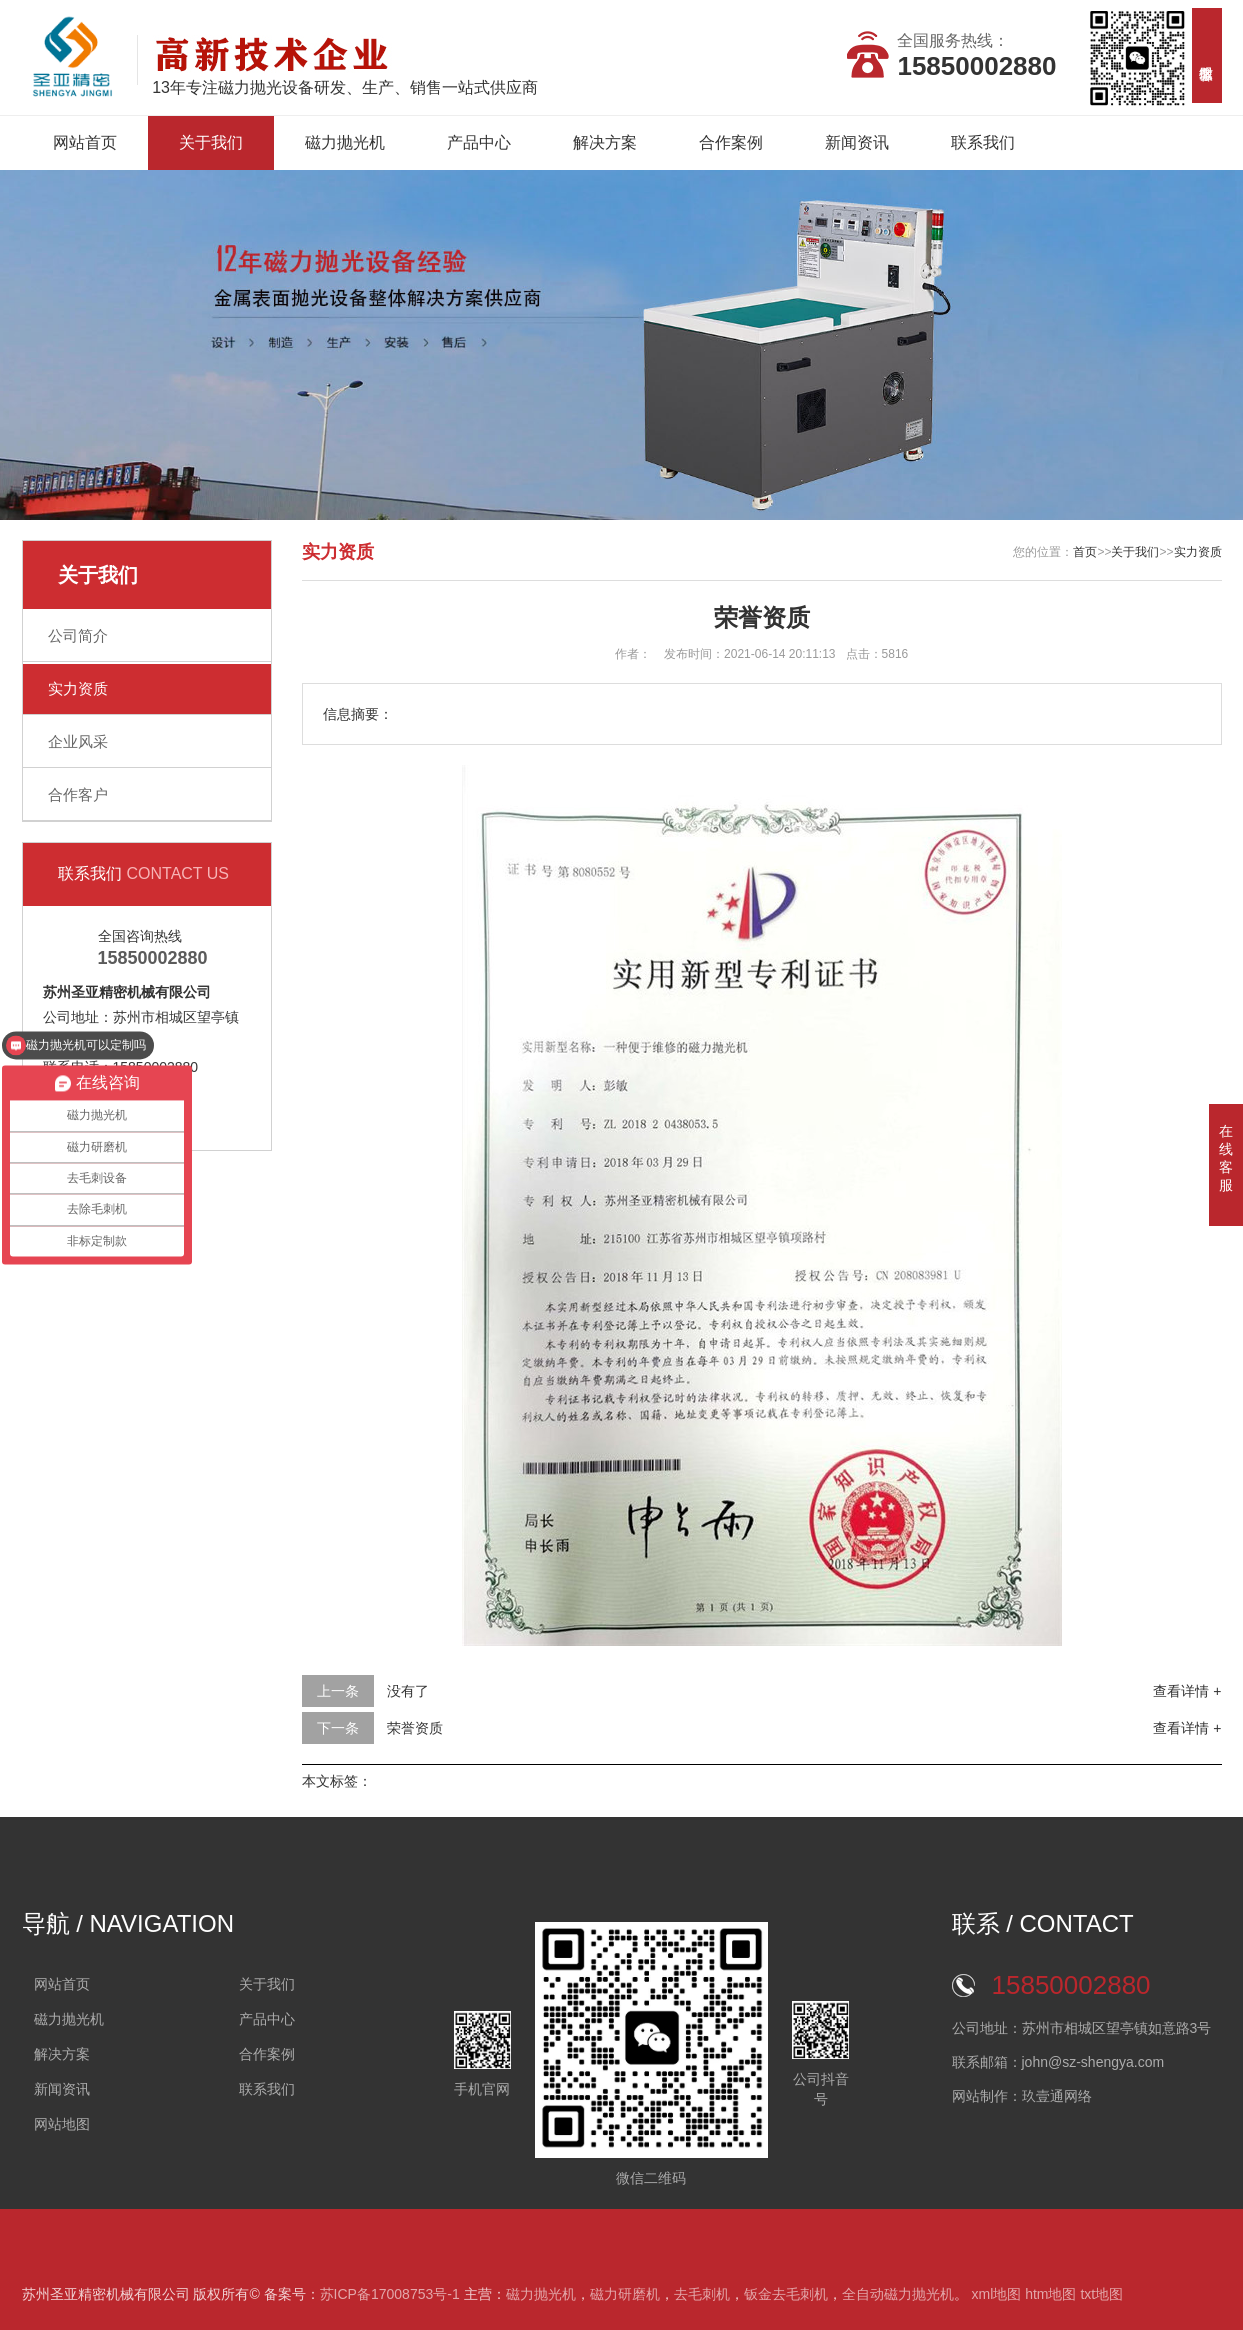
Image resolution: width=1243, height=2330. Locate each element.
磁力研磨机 (625, 2294)
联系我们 (983, 142)
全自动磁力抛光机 (898, 2294)
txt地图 (1101, 2294)
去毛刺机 (702, 2294)
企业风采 (78, 741)
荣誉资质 (415, 1728)
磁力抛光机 (345, 142)
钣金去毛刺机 (786, 2294)
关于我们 (211, 142)
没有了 (408, 1691)
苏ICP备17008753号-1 (390, 2294)
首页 (1085, 552)
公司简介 (78, 635)
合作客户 (78, 794)
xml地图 (996, 2294)
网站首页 (85, 142)
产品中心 (479, 142)
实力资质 (78, 688)
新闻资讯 (857, 142)
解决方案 (605, 142)
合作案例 (731, 142)
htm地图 (1050, 2294)
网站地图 (62, 2124)
